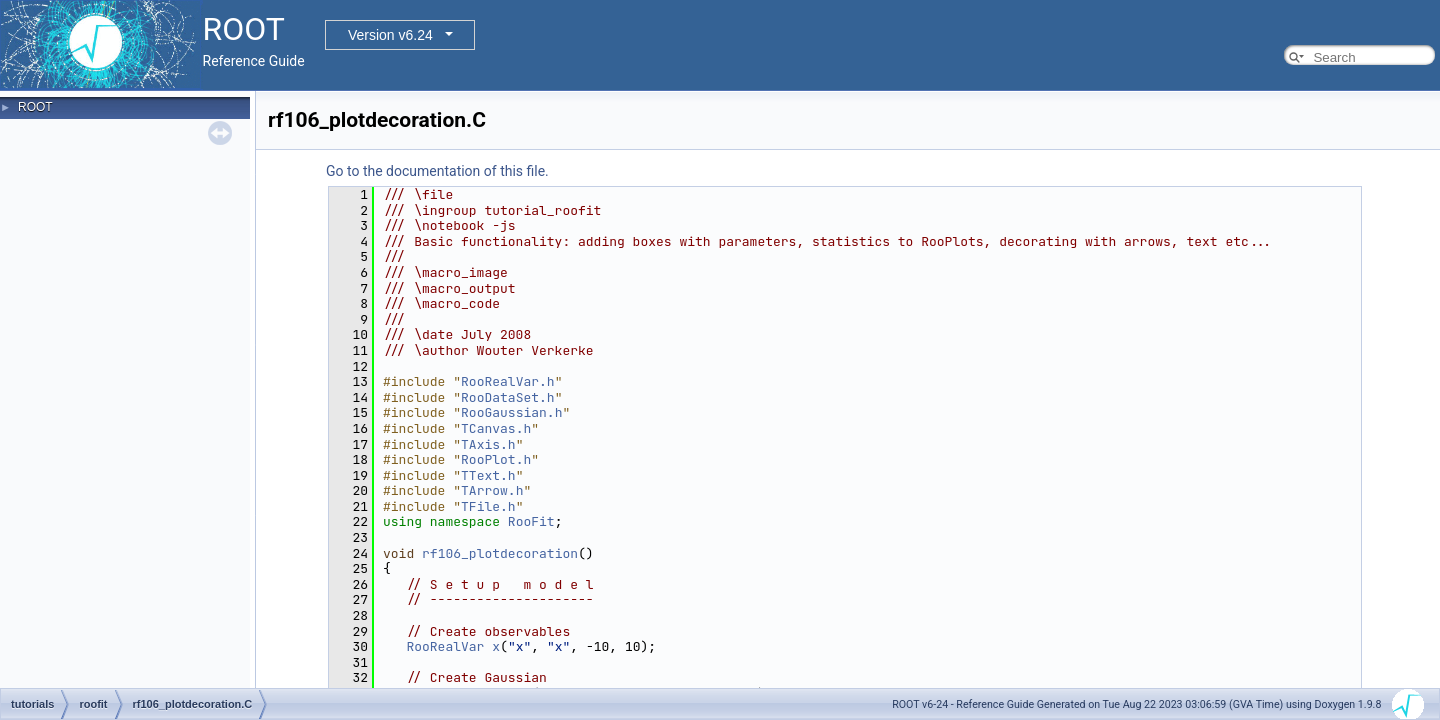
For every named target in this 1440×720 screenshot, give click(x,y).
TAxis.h (488, 444)
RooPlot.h (496, 459)
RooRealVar (445, 646)
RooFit (531, 521)
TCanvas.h (496, 428)
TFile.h (488, 506)
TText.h (488, 475)
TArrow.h (492, 490)
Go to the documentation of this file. (437, 171)
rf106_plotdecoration (500, 553)
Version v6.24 (390, 35)
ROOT (35, 107)
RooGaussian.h (511, 412)
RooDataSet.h (508, 397)
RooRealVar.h (508, 381)
